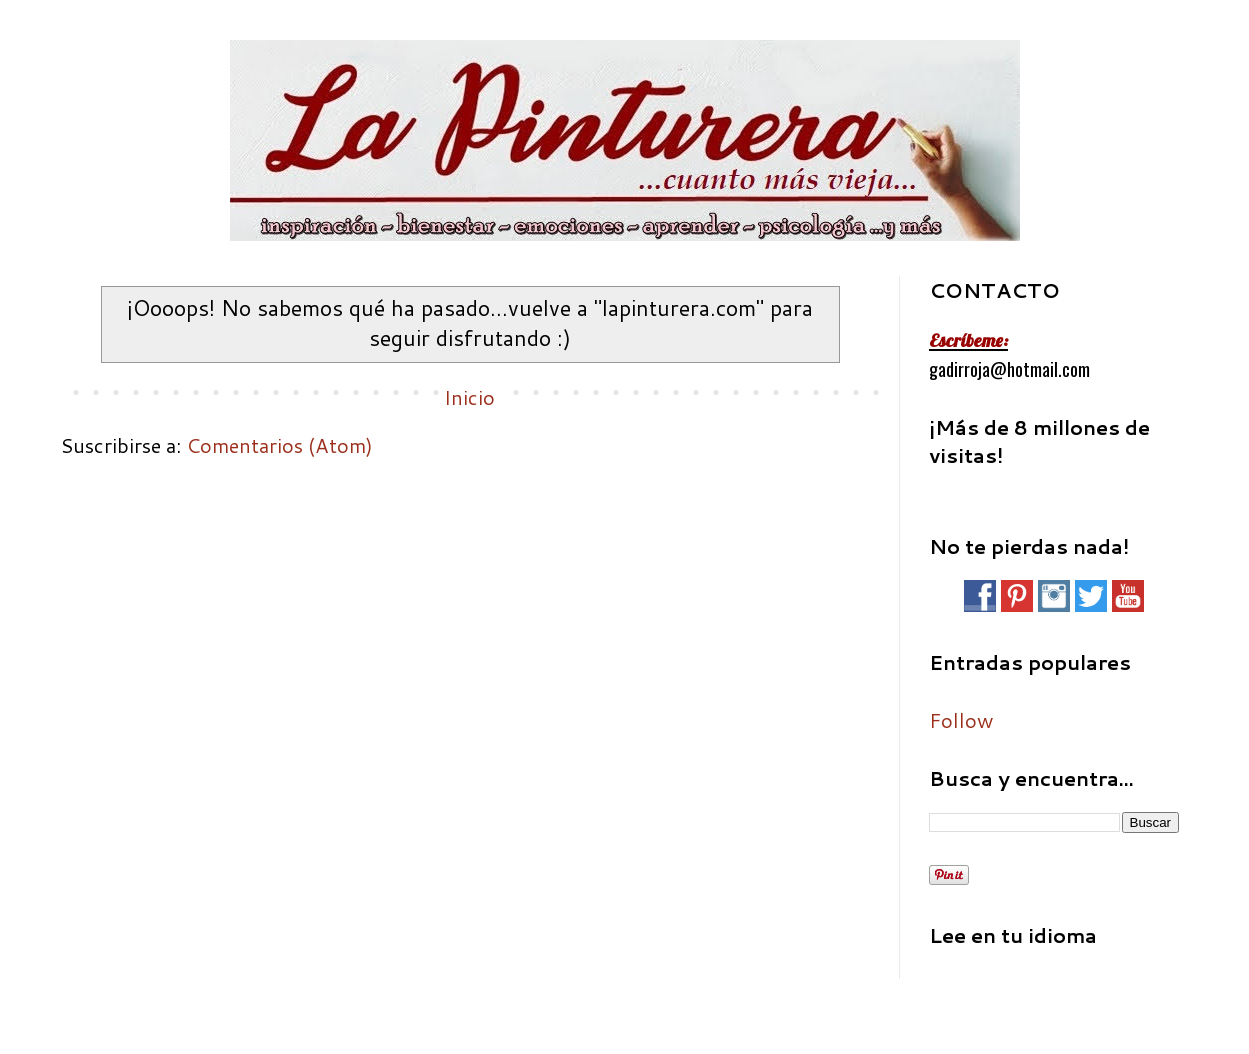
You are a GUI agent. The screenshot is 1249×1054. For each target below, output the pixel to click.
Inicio (469, 397)
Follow (961, 720)
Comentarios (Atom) (279, 445)
